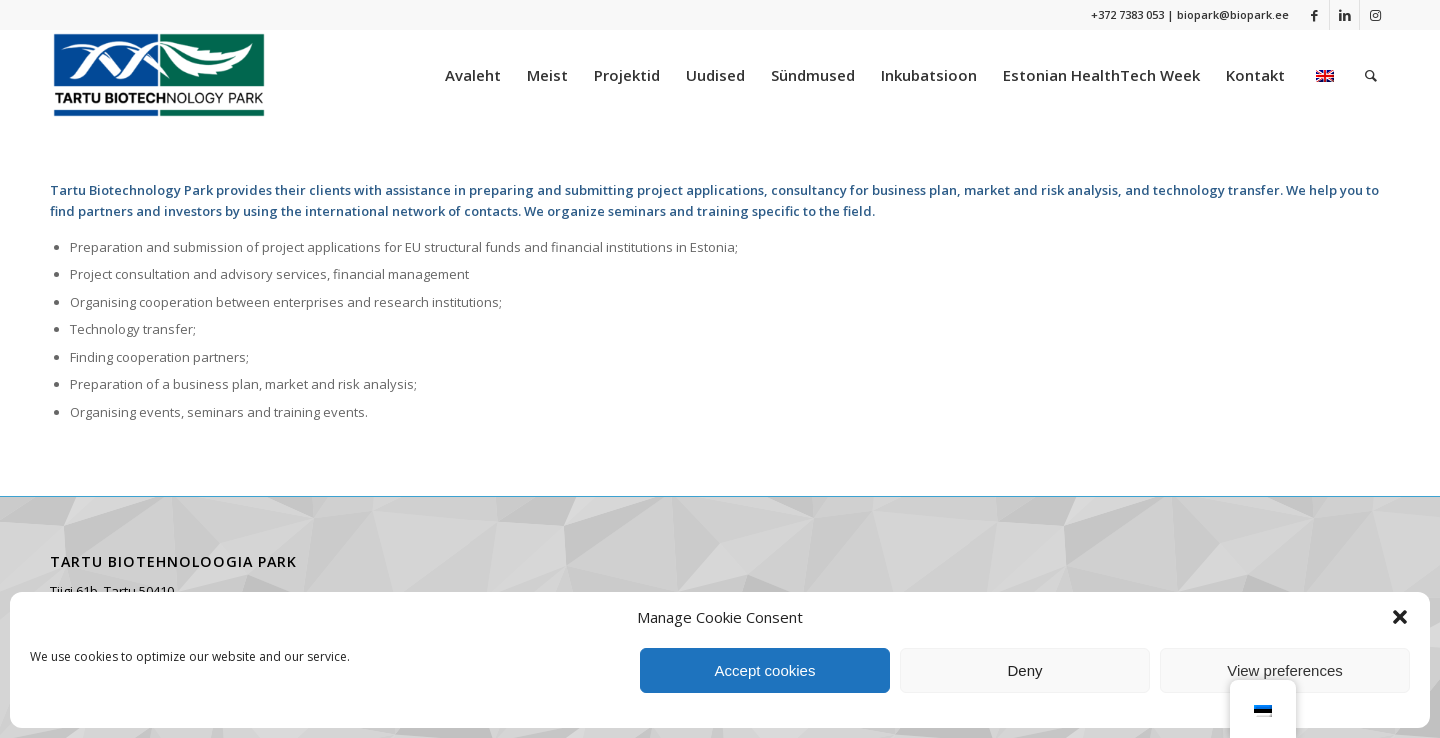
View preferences (1285, 670)
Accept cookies (765, 670)
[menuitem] (473, 75)
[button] (1400, 617)
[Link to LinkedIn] (1344, 15)
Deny (1024, 670)
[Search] (1371, 75)
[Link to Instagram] (1375, 15)
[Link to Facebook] (1314, 15)
